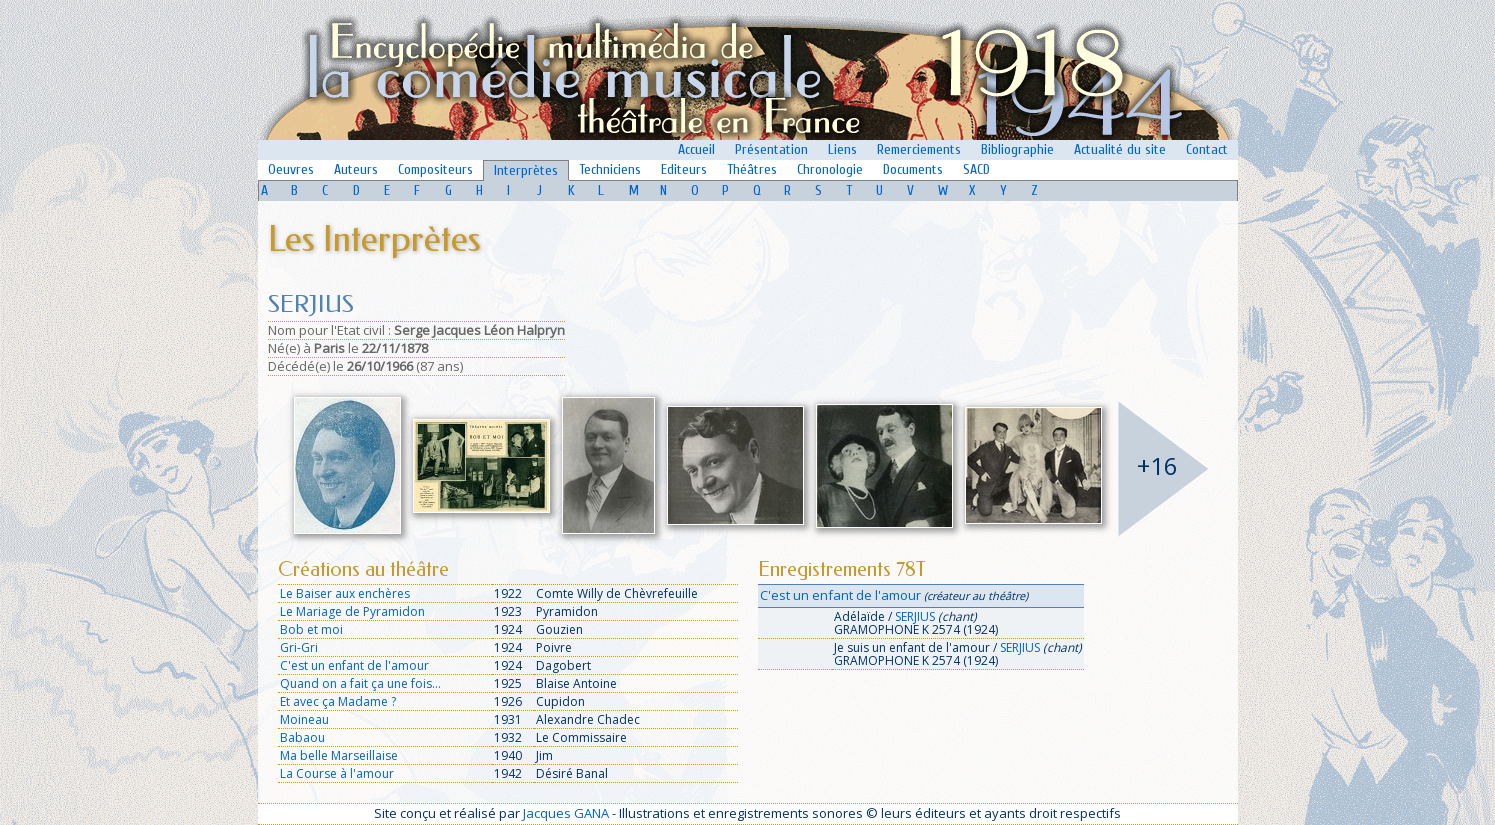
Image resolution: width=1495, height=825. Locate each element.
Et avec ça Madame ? (338, 701)
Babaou (302, 737)
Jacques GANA (566, 813)
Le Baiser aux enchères (345, 593)
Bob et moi (311, 629)
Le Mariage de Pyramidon (352, 611)
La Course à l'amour (337, 773)
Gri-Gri (299, 647)
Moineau (304, 719)
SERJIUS (915, 616)
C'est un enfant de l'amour (354, 665)
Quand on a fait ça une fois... (360, 683)
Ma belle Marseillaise (339, 755)
